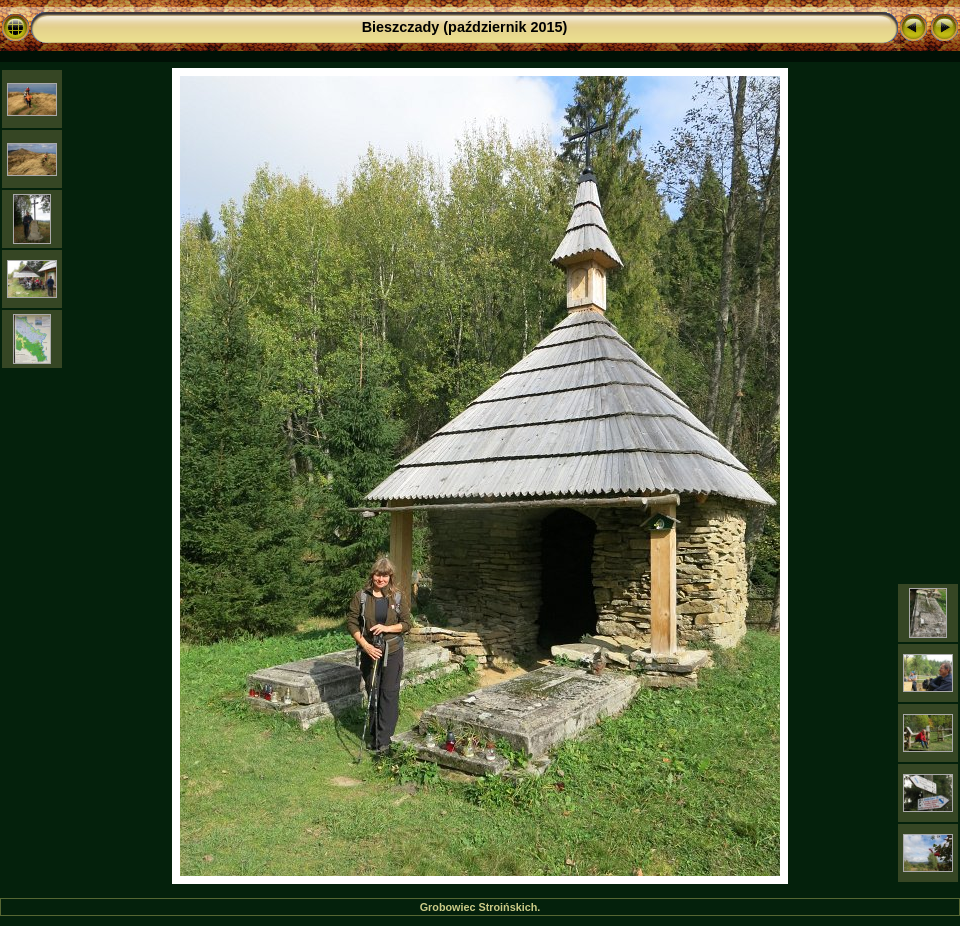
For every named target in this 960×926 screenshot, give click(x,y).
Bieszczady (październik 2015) (465, 27)
